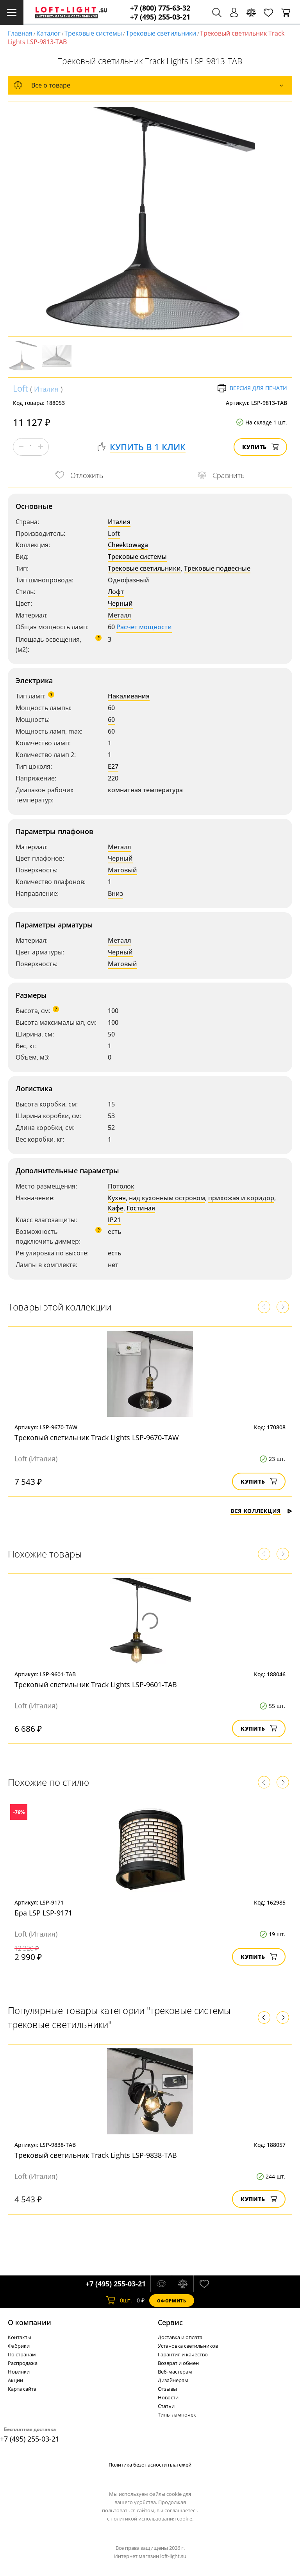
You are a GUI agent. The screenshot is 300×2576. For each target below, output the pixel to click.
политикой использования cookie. (152, 2518)
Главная (20, 33)
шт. (119, 2300)
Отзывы (167, 2388)
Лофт (116, 591)
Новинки (19, 2371)
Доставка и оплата (180, 2337)
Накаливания (129, 696)
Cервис (170, 2322)
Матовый (122, 870)
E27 (113, 766)
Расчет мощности (144, 627)
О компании (29, 2322)
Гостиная (141, 1208)
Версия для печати (252, 388)
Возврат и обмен (178, 2363)
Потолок (121, 1186)
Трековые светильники (161, 33)
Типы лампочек (177, 2414)
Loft (20, 388)
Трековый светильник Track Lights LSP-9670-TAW (96, 1437)
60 (111, 719)
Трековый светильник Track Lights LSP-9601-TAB (95, 1684)
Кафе (115, 1208)
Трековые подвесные (217, 568)
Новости (168, 2397)
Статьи (166, 2406)
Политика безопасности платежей (150, 2464)
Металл (119, 615)
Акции (15, 2380)
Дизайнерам (173, 2380)
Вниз (115, 893)
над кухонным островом (167, 1198)
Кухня (117, 1198)
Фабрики (19, 2345)
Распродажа (23, 2363)
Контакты (19, 2337)
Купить (260, 447)
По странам (22, 2354)
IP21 (114, 1219)
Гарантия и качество (183, 2354)
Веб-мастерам (175, 2371)
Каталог (48, 33)
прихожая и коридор (241, 1198)
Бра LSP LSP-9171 (43, 1912)
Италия (46, 389)
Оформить (171, 2301)
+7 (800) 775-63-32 (160, 8)
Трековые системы (93, 33)
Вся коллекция (261, 1510)
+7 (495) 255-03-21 (160, 17)
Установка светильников (188, 2345)
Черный (120, 603)
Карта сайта (22, 2388)
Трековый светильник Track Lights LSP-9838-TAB (95, 2155)
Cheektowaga (128, 545)
